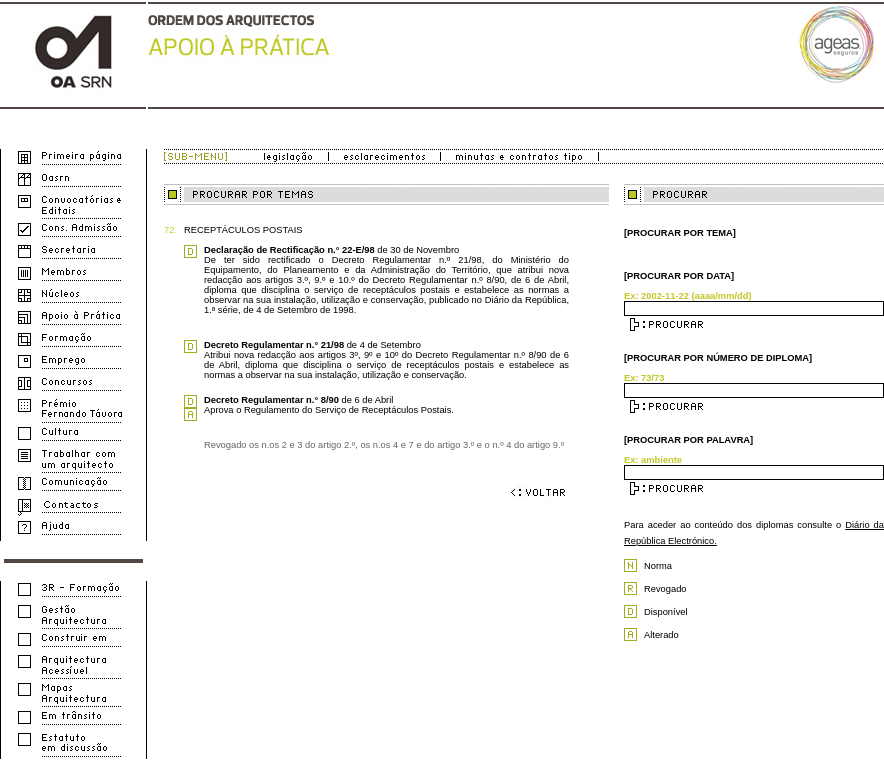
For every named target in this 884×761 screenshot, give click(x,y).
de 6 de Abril (298, 400)
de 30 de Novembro (331, 250)
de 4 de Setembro (312, 345)
